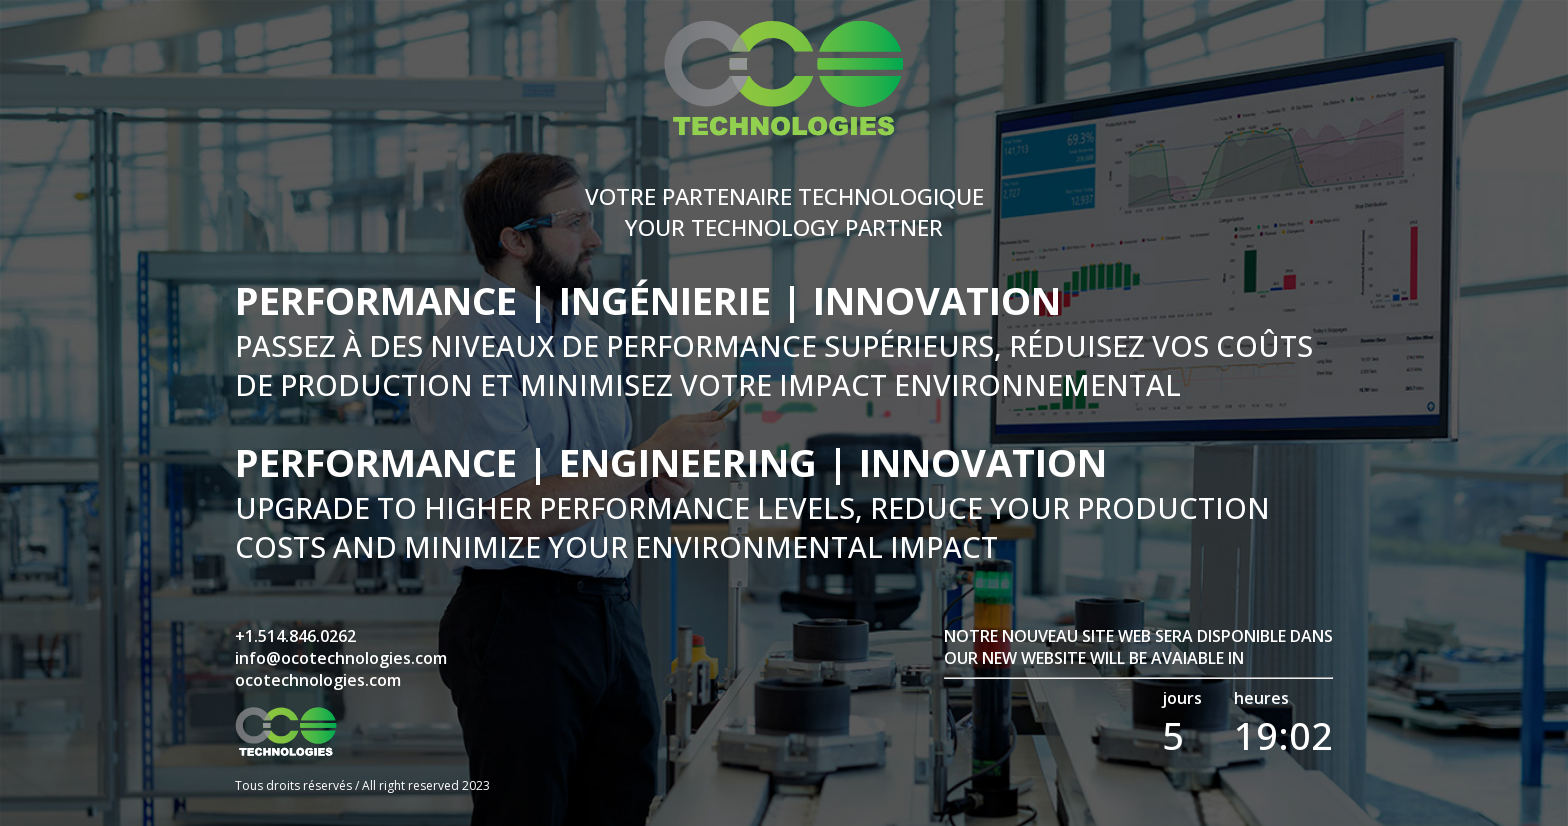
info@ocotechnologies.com (341, 658)
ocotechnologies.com (318, 680)
